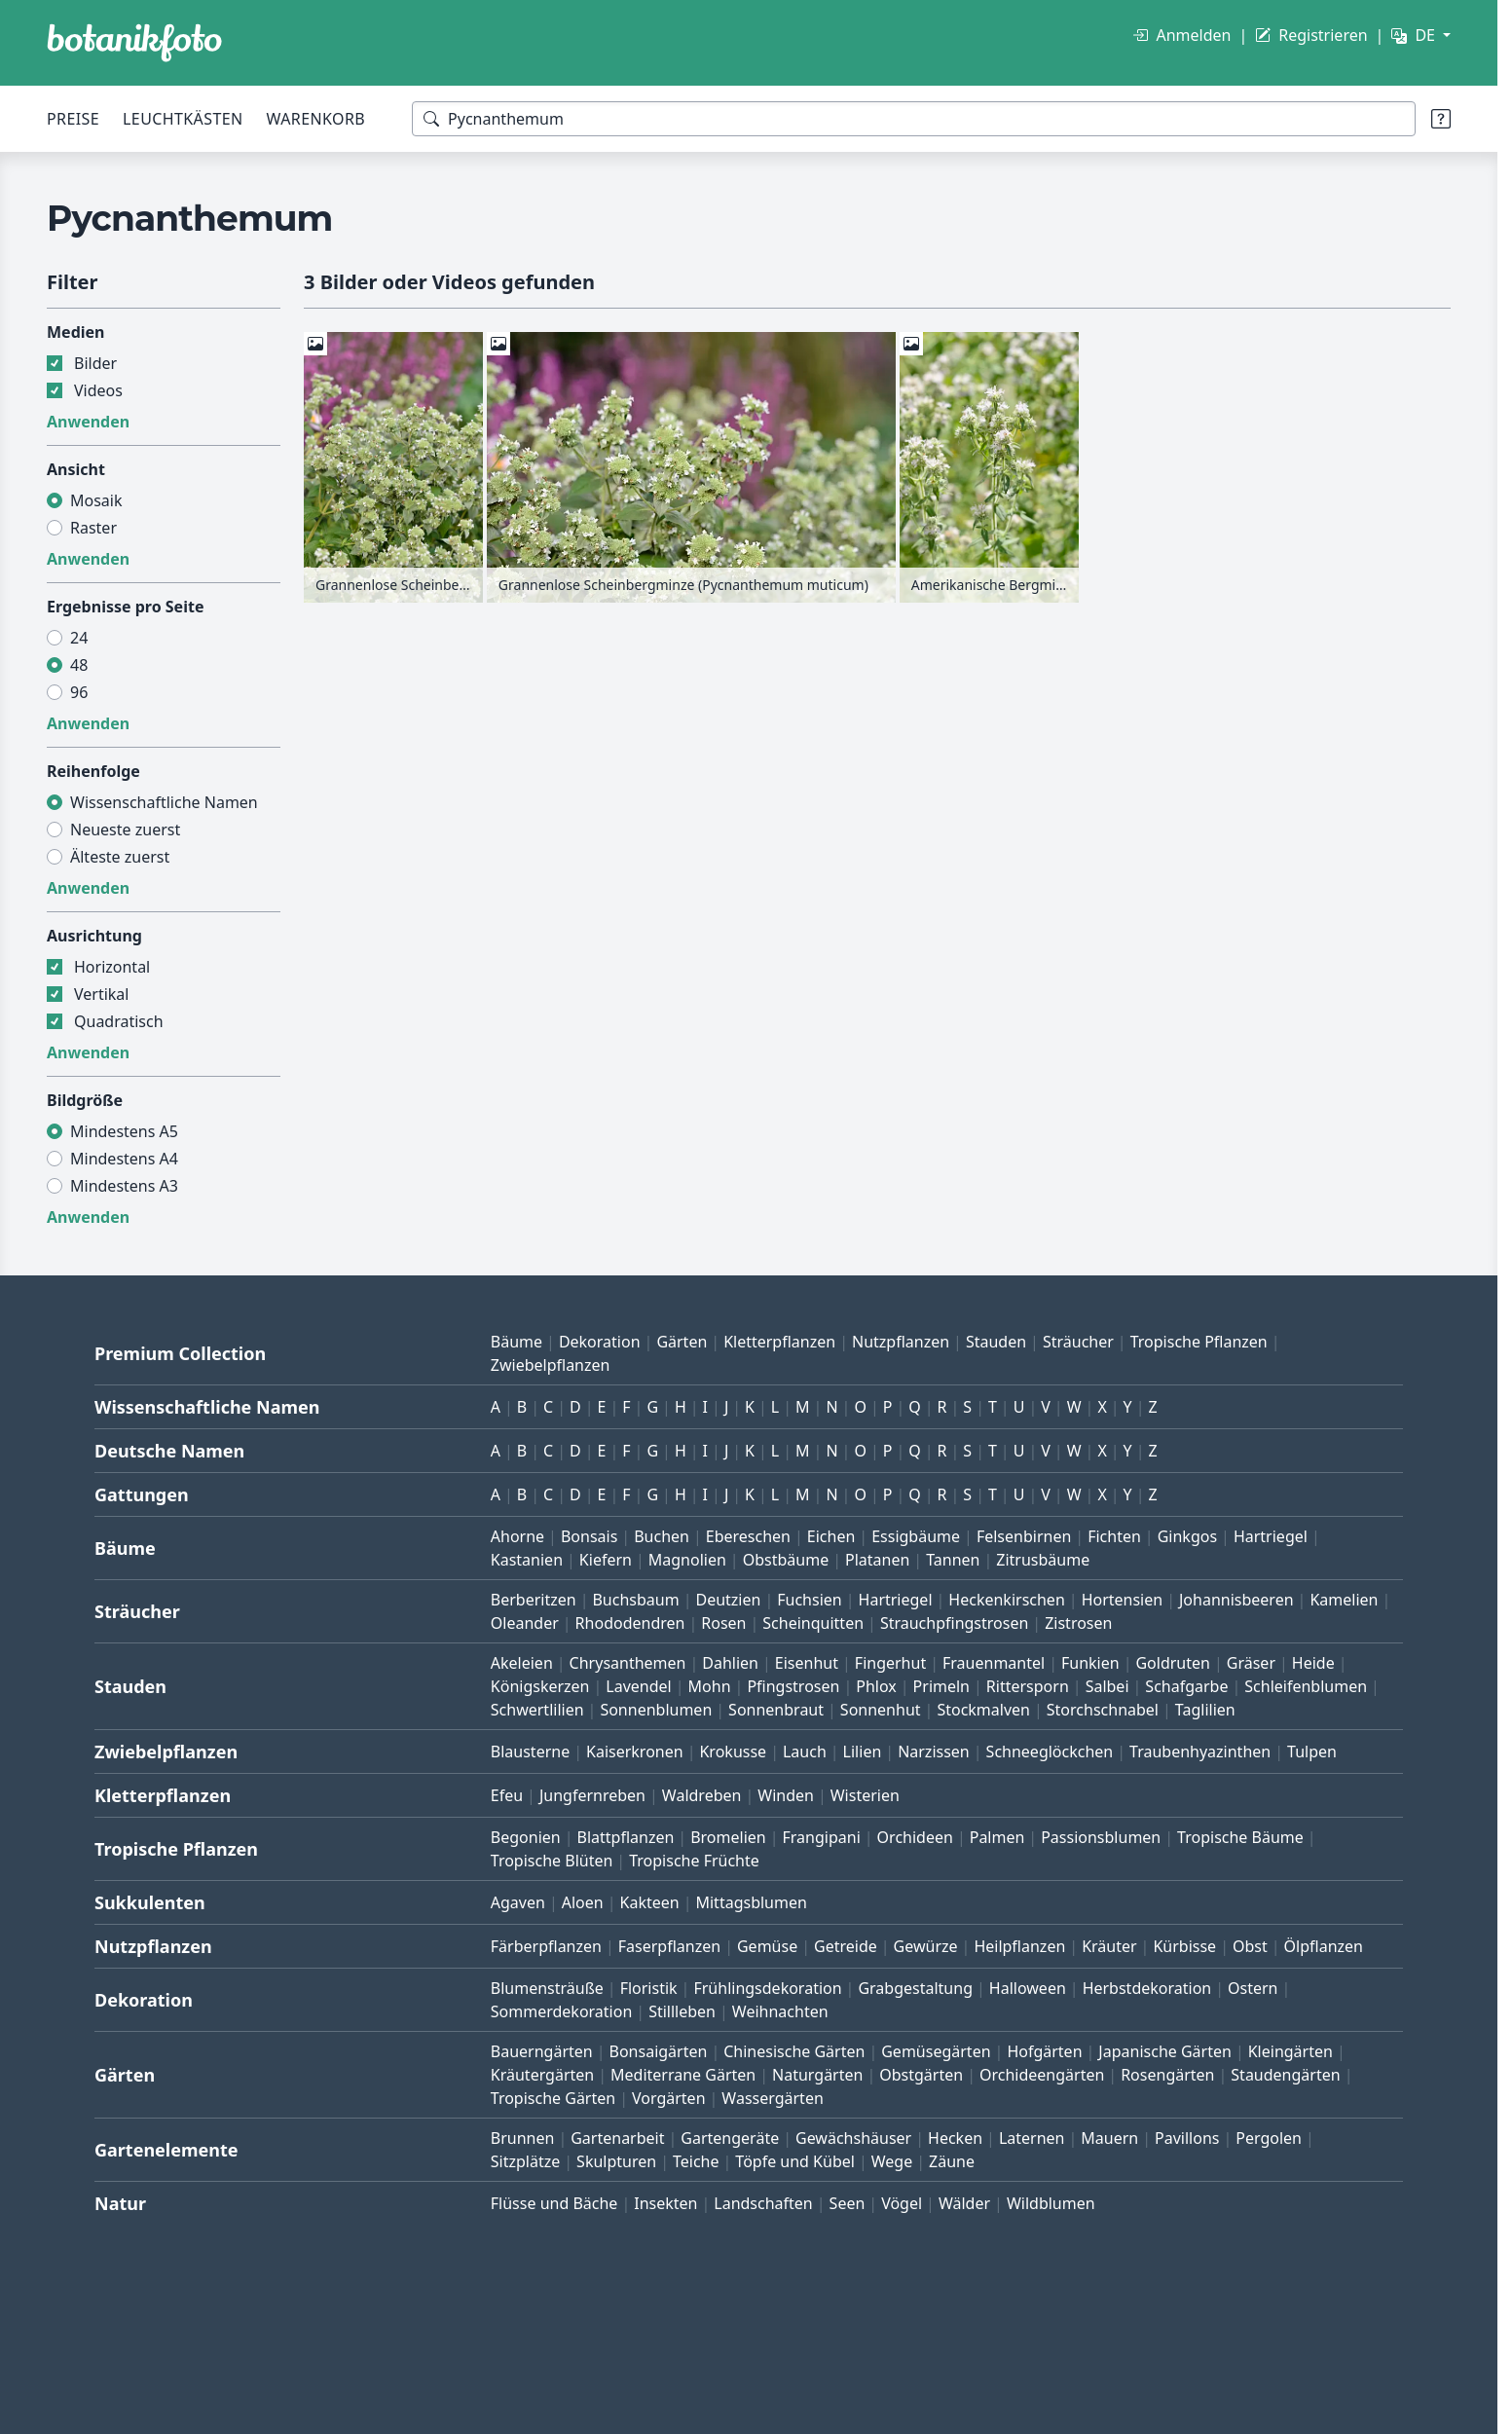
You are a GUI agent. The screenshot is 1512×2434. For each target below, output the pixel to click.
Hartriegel (1271, 1536)
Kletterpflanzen (779, 1341)
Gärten (681, 1341)
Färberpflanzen (546, 1946)
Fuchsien (809, 1599)
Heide (1313, 1663)
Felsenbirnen (1024, 1536)
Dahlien (730, 1663)
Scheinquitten (813, 1623)
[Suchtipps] (1441, 119)
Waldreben (702, 1795)
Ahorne (517, 1536)
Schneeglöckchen (1050, 1751)
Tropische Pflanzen (1199, 1341)
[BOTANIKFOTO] (134, 42)
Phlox (876, 1686)
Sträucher (1078, 1341)
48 (79, 665)
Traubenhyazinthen (1200, 1751)
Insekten (665, 2203)
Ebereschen (748, 1536)
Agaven (518, 1902)
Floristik (649, 1988)
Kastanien (527, 1559)
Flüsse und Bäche (554, 2203)
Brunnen (523, 2138)
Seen (848, 2203)
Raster (93, 527)
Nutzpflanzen (900, 1341)
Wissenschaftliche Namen (164, 802)
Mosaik (96, 500)
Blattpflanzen (626, 1837)
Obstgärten (921, 2074)
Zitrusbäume (1042, 1559)
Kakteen (650, 1902)
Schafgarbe (1186, 1686)
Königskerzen (540, 1686)
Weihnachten (780, 2011)
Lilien (862, 1751)
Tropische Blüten (552, 1860)
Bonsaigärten (658, 2051)
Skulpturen (616, 2161)
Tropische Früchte (694, 1860)
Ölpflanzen (1323, 1946)
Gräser (1251, 1663)
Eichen (831, 1536)
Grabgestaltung (915, 1988)
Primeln (941, 1686)
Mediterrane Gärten (683, 2074)
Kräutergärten (542, 2074)
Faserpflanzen (669, 1946)
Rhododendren (630, 1623)
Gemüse (767, 1946)
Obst (1250, 1946)
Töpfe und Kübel (795, 2161)
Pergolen (1268, 2138)
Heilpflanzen (1019, 1946)
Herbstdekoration (1147, 1988)
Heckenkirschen (1006, 1599)
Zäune (952, 2161)
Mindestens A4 (124, 1158)
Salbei (1107, 1686)
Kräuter (1109, 1946)
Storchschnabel (1103, 1709)
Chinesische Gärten (794, 2051)
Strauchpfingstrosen (954, 1623)
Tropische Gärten (553, 2098)
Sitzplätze (525, 2161)
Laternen (1032, 2138)
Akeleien (522, 1663)
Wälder (964, 2203)
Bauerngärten (542, 2051)
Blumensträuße (547, 1988)
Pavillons (1187, 2138)
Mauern (1109, 2138)
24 (79, 637)
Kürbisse (1184, 1946)
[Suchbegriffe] (914, 118)
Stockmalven (983, 1709)
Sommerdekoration (562, 2011)
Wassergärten (772, 2098)
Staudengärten (1285, 2074)
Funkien (1090, 1663)
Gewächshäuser (853, 2138)
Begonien (526, 1837)
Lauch (805, 1751)
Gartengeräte (730, 2138)
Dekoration (600, 1341)
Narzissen (934, 1751)
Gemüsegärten (935, 2051)
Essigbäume (915, 1536)
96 (79, 692)
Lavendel (638, 1686)
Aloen (583, 1902)
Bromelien (728, 1837)
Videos (98, 390)
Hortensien (1122, 1599)
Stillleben (682, 2011)
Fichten (1114, 1536)
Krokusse (732, 1751)
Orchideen (915, 1837)
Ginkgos (1187, 1536)
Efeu (507, 1795)
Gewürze (926, 1946)
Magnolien (687, 1559)
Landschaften (763, 2203)
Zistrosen (1078, 1623)
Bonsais (589, 1536)
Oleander (525, 1623)
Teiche (696, 2161)
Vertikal (101, 994)
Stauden (996, 1341)
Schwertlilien (537, 1709)
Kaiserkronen (634, 1751)
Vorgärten (669, 2098)
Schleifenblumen (1305, 1686)
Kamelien (1343, 1599)
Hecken (955, 2138)
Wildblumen (1051, 2203)
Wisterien (865, 1795)
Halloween (1027, 1988)
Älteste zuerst (119, 856)
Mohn (709, 1686)
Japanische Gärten (1165, 2051)
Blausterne (530, 1751)
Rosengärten (1167, 2074)
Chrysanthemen (628, 1663)
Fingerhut (890, 1663)
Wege (891, 2161)
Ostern (1252, 1988)
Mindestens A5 (124, 1131)
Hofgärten (1044, 2051)
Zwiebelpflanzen (550, 1365)
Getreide (845, 1946)
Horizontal (112, 966)
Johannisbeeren (1236, 1599)
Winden (785, 1795)
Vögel (901, 2203)
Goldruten (1172, 1663)
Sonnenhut (880, 1709)
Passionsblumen (1101, 1837)
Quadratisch (119, 1021)
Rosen (723, 1623)
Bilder (95, 363)
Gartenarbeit (617, 2138)
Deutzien (727, 1599)
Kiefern (605, 1559)
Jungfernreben (592, 1795)
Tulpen (1312, 1751)
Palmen (997, 1837)
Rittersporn (1027, 1686)
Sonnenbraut (776, 1709)
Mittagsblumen (750, 1902)
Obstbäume (786, 1559)
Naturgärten (817, 2074)
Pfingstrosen (793, 1686)
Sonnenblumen (656, 1709)
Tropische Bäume (1240, 1837)
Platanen (877, 1559)
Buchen (661, 1536)
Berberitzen (533, 1599)
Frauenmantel (993, 1663)
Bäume (516, 1341)
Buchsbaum (635, 1599)
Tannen (952, 1559)
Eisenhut (806, 1663)
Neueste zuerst (125, 829)
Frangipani (822, 1837)
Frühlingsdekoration (767, 1988)
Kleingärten (1290, 2051)
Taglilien (1205, 1709)
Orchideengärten (1041, 2074)
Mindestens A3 (124, 1186)
